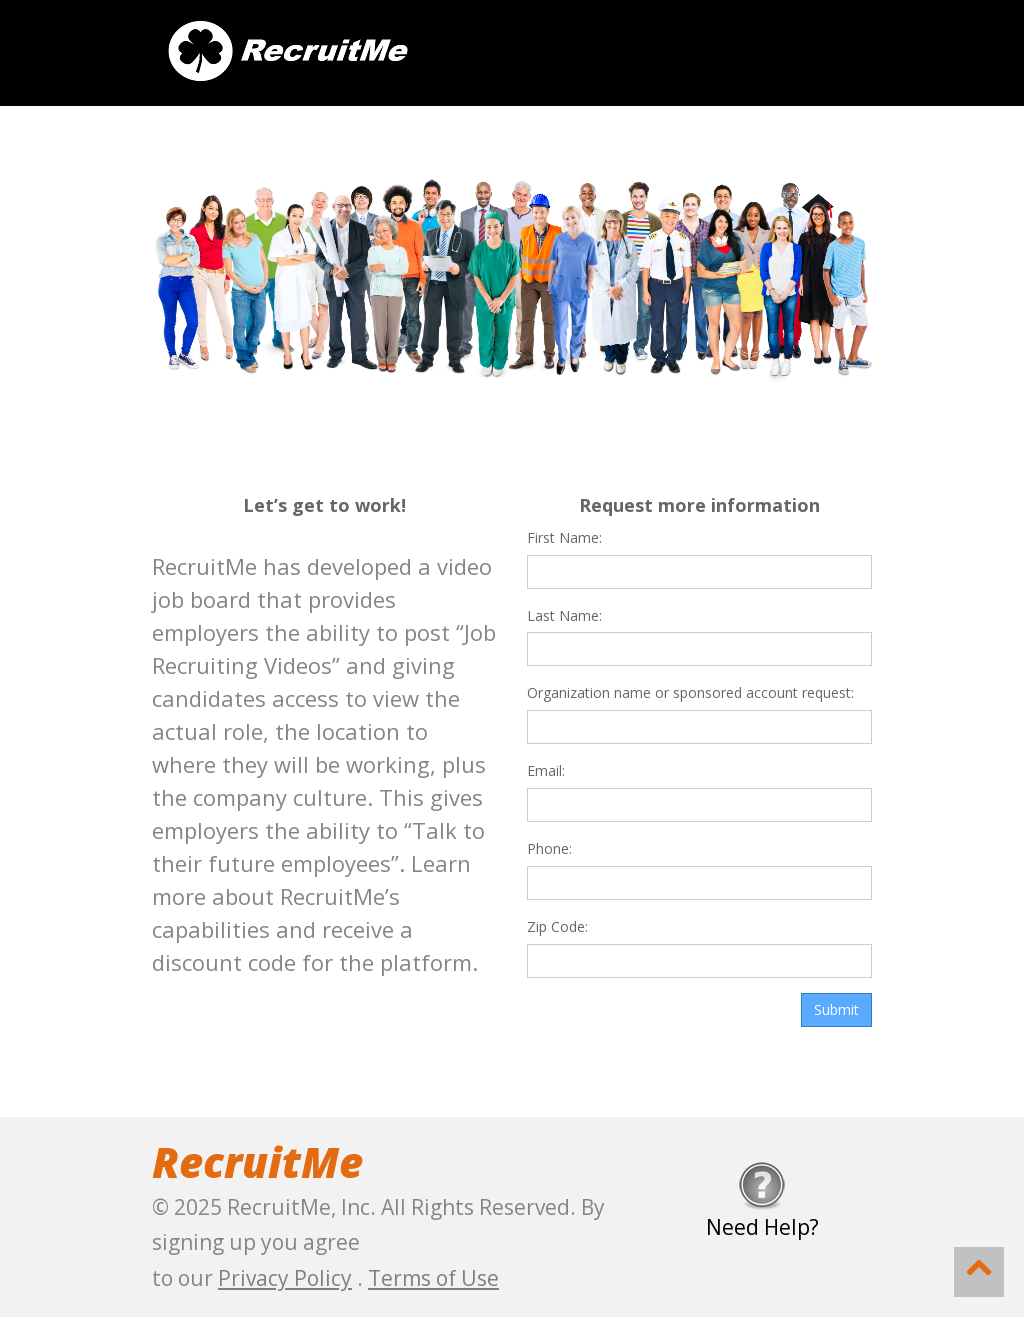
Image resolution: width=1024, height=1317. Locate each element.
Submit (836, 1009)
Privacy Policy (285, 1278)
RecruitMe (257, 1161)
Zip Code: (557, 926)
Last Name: (564, 615)
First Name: (564, 537)
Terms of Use (433, 1278)
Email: (546, 770)
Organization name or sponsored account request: (690, 692)
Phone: (549, 848)
